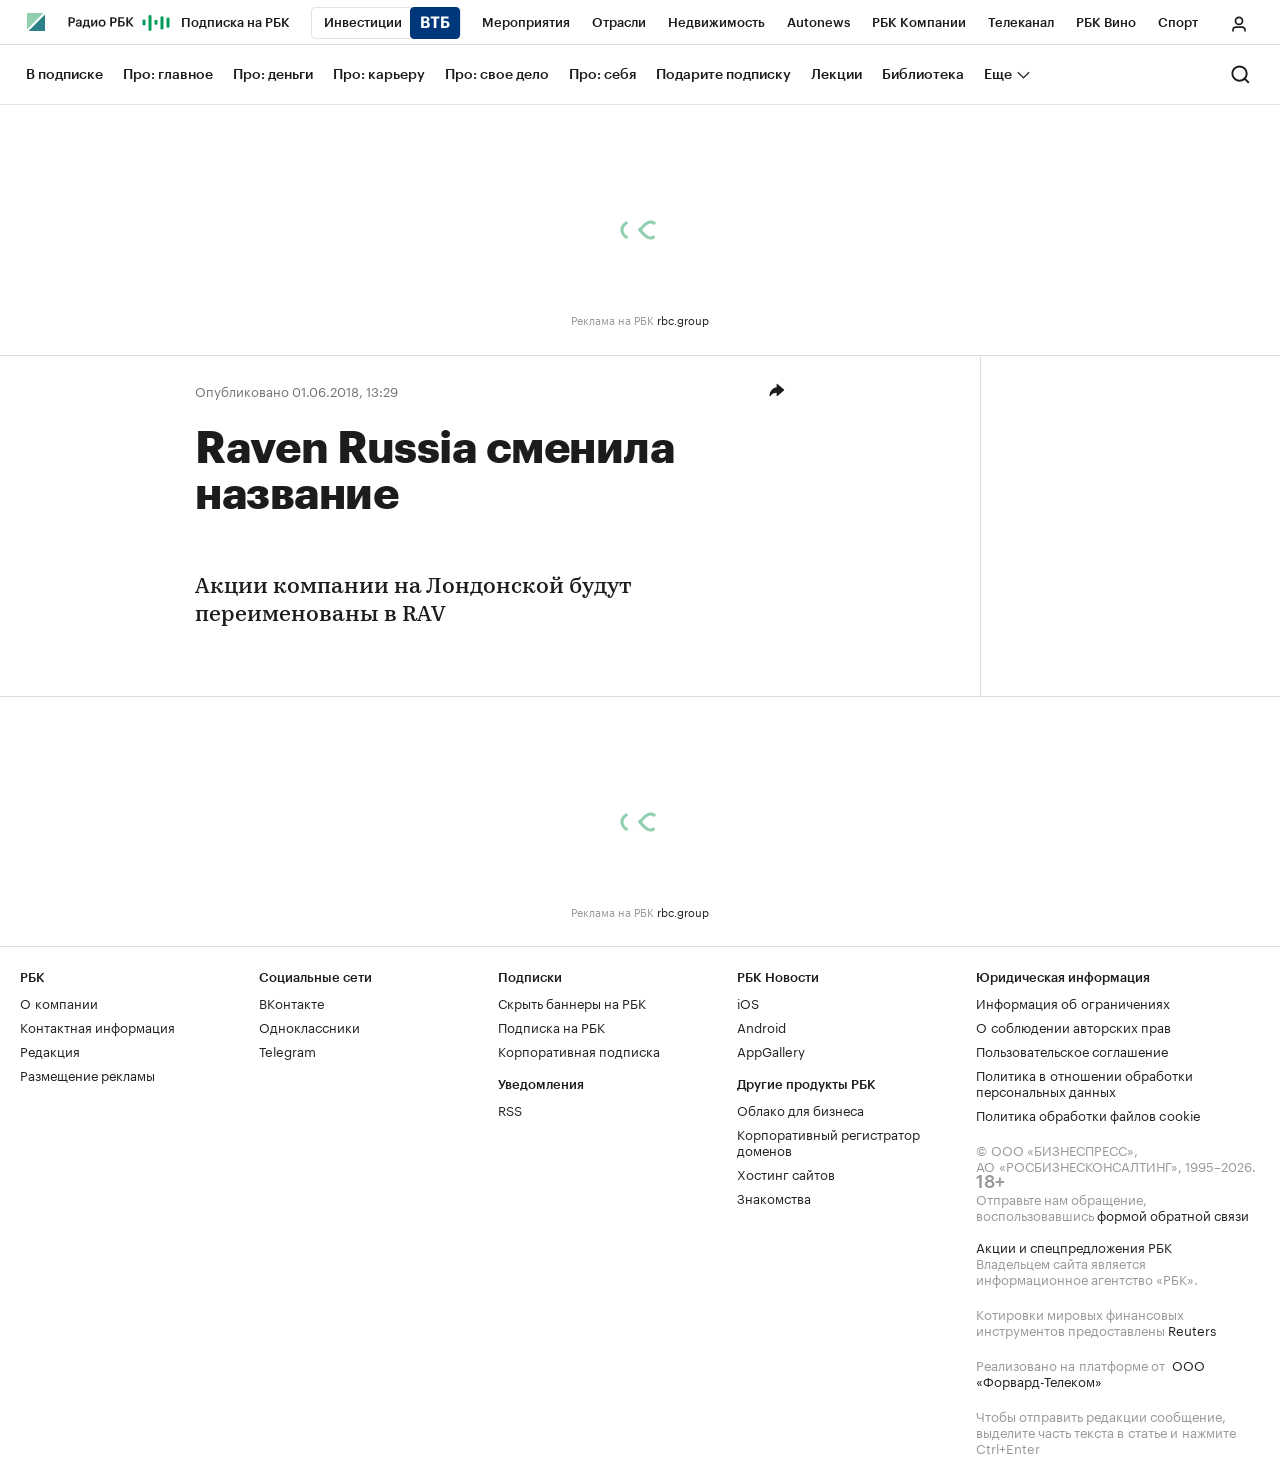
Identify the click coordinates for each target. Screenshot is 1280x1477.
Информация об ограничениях (1073, 1002)
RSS (510, 1109)
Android (761, 1026)
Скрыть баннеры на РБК (572, 1002)
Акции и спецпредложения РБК (1074, 1246)
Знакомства (774, 1197)
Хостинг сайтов (786, 1173)
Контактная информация (97, 1026)
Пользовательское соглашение (1072, 1050)
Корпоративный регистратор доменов (828, 1141)
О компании (59, 1002)
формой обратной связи (1173, 1214)
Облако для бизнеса (800, 1109)
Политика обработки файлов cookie (1088, 1114)
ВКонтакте (291, 1002)
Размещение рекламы (87, 1074)
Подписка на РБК (551, 1026)
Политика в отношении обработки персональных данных (1084, 1082)
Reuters (1192, 1329)
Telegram (287, 1050)
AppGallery (771, 1050)
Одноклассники (309, 1026)
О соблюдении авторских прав (1073, 1026)
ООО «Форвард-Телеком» (1090, 1372)
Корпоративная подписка (579, 1050)
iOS (748, 1002)
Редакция (50, 1050)
